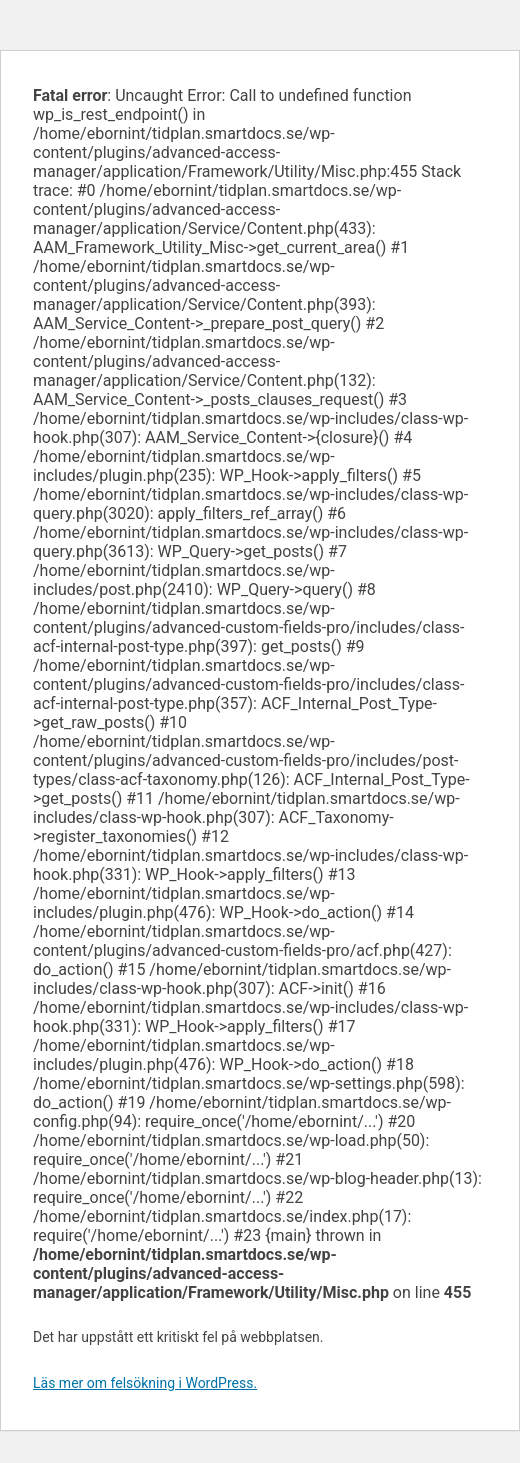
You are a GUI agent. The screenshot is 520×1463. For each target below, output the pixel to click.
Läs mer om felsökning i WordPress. (145, 1383)
